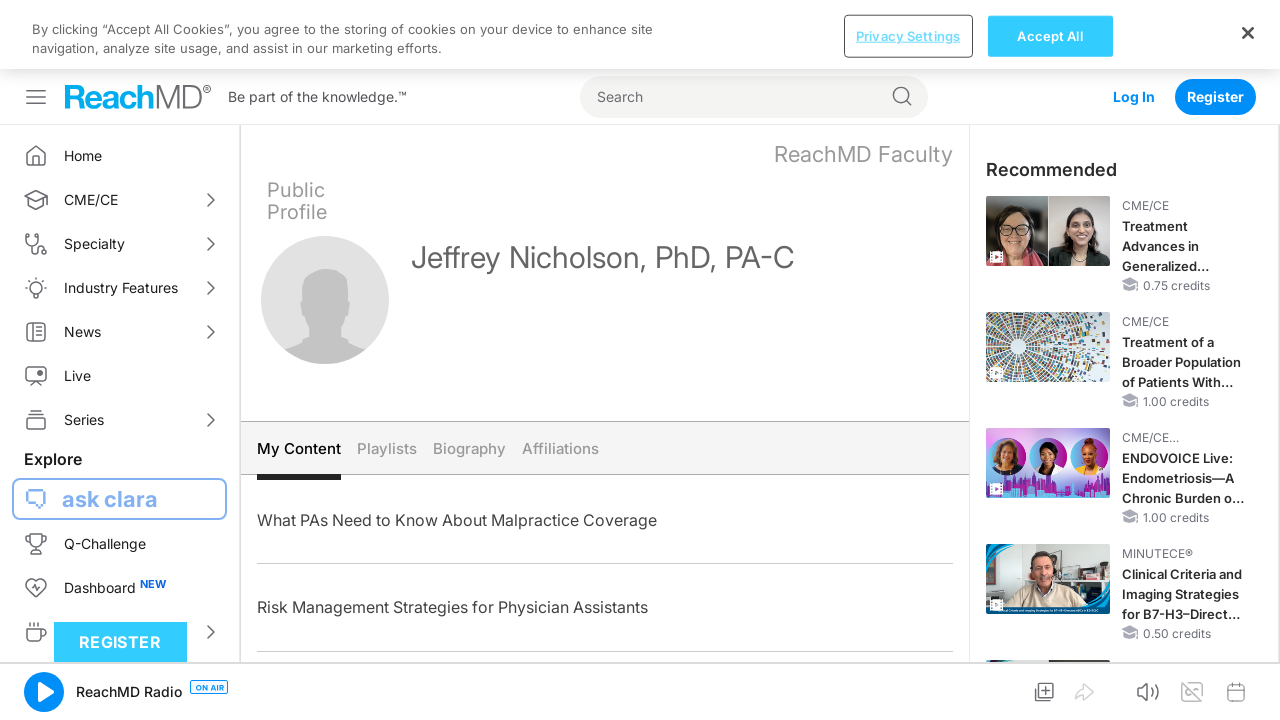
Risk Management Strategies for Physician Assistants (452, 538)
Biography (469, 379)
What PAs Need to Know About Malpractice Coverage (457, 451)
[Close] (1248, 683)
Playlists (387, 379)
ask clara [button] (110, 430)
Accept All (1049, 686)
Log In (1134, 27)
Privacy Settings (908, 686)
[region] (640, 685)
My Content (299, 379)
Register (1215, 27)
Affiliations (560, 379)
